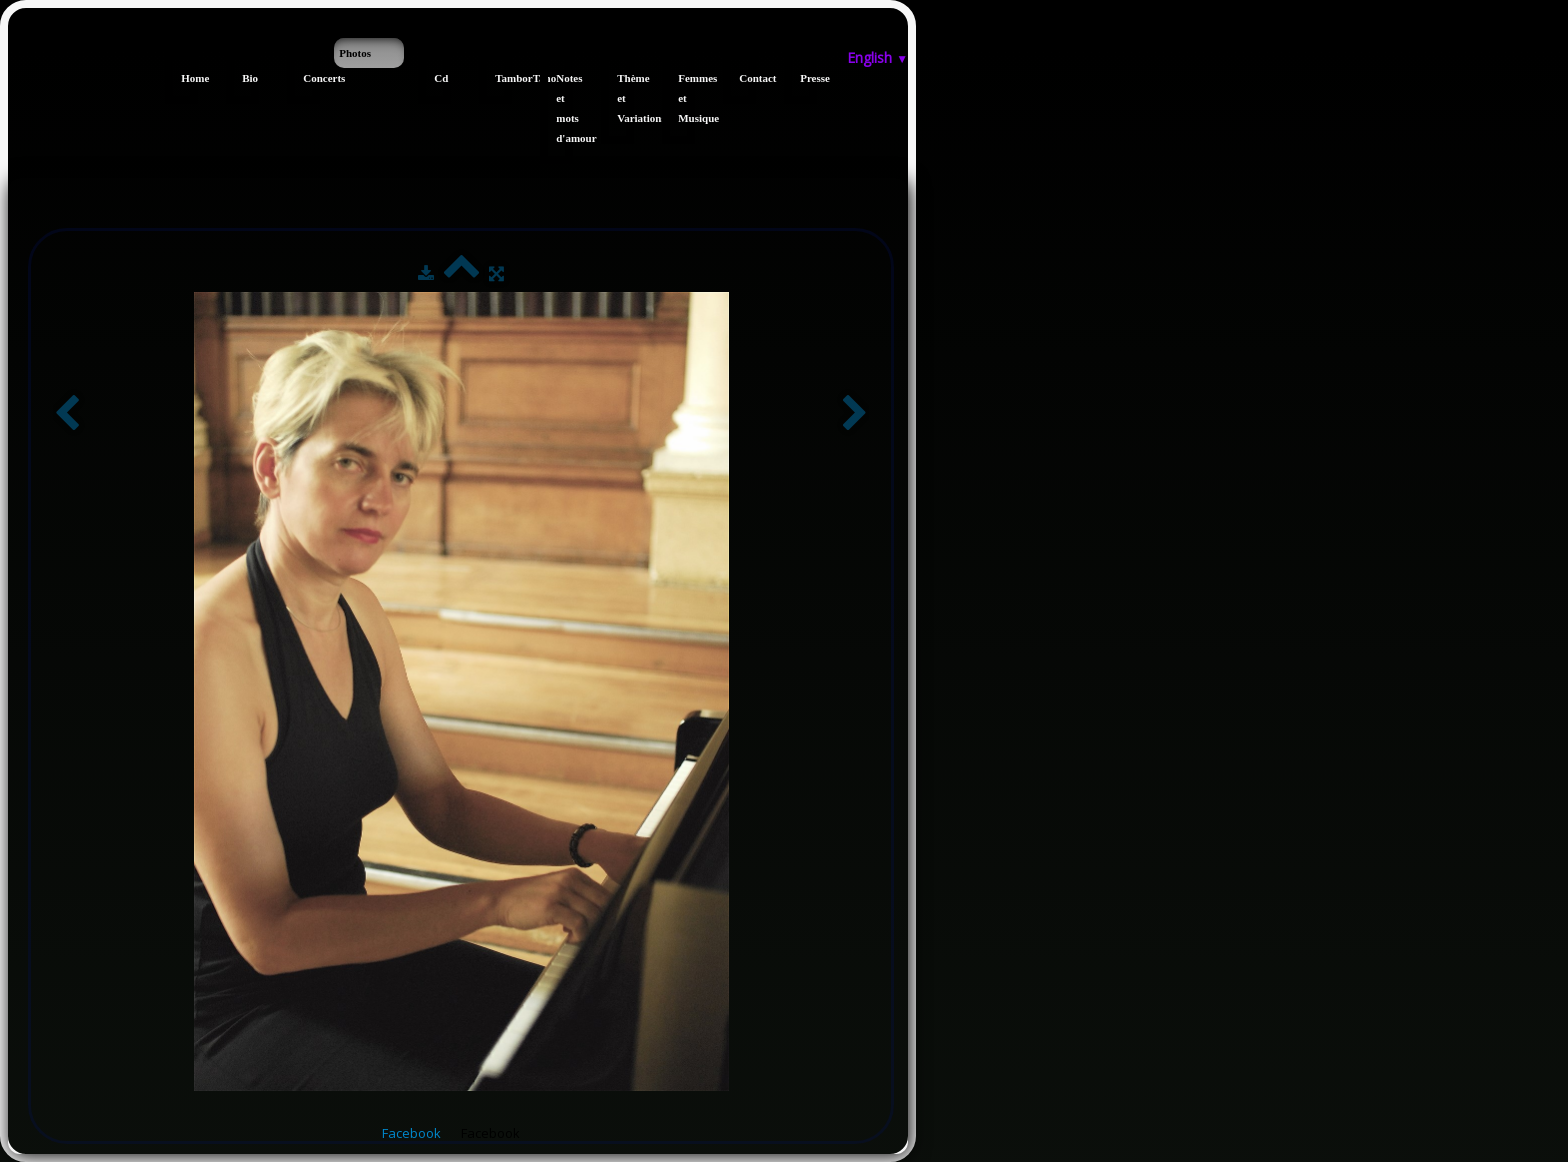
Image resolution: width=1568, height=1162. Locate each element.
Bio (250, 78)
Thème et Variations (625, 98)
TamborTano (503, 78)
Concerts (311, 78)
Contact (747, 78)
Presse (808, 78)
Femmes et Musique (686, 98)
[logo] (15, 48)
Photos (355, 53)
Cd (441, 78)
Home (189, 78)
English (877, 57)
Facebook (411, 1133)
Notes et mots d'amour (564, 108)
